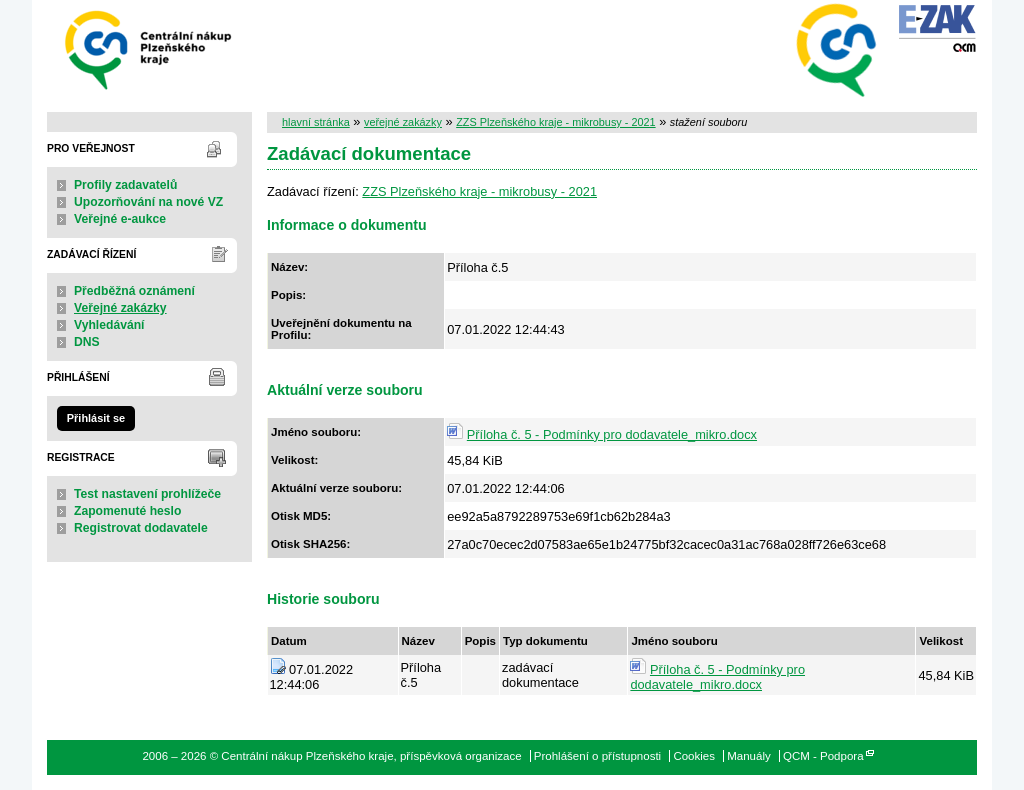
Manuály (749, 756)
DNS (87, 342)
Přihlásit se (96, 418)
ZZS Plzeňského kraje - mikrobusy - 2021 (555, 122)
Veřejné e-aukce (120, 219)
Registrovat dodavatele (141, 528)
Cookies (694, 756)
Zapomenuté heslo (127, 511)
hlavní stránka (316, 122)
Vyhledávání (109, 325)
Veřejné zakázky (120, 308)
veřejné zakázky (403, 122)
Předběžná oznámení (134, 291)
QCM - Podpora (823, 756)
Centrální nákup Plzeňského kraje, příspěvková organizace (149, 48)
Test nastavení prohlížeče (147, 494)
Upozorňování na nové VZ (148, 202)
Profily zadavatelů (125, 185)
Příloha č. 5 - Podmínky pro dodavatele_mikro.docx (612, 434)
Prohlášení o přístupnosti (597, 756)
